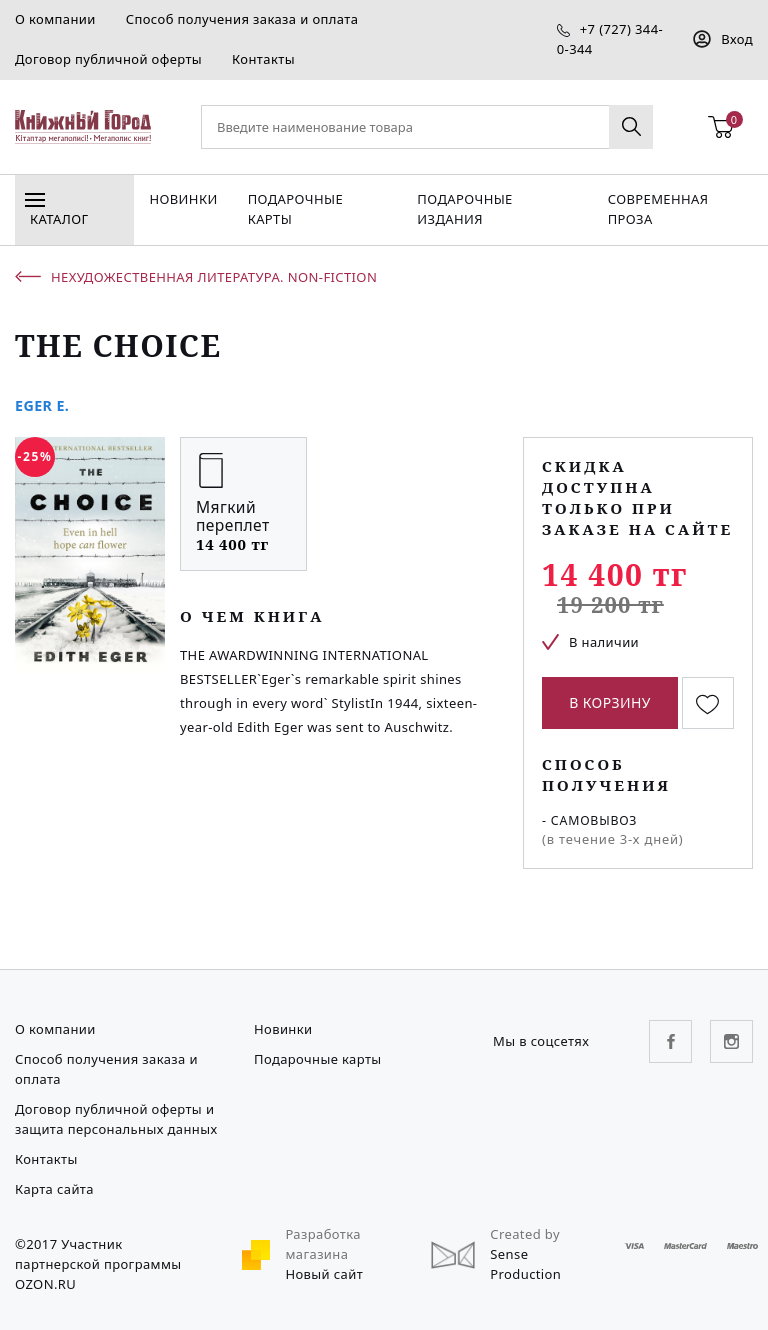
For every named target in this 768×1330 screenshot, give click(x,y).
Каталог (56, 213)
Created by (525, 1234)
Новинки (183, 199)
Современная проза (658, 209)
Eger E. (42, 405)
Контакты (263, 59)
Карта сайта (54, 1189)
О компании (55, 19)
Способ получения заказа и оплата (242, 19)
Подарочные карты (295, 209)
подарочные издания (464, 209)
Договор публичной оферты (108, 59)
